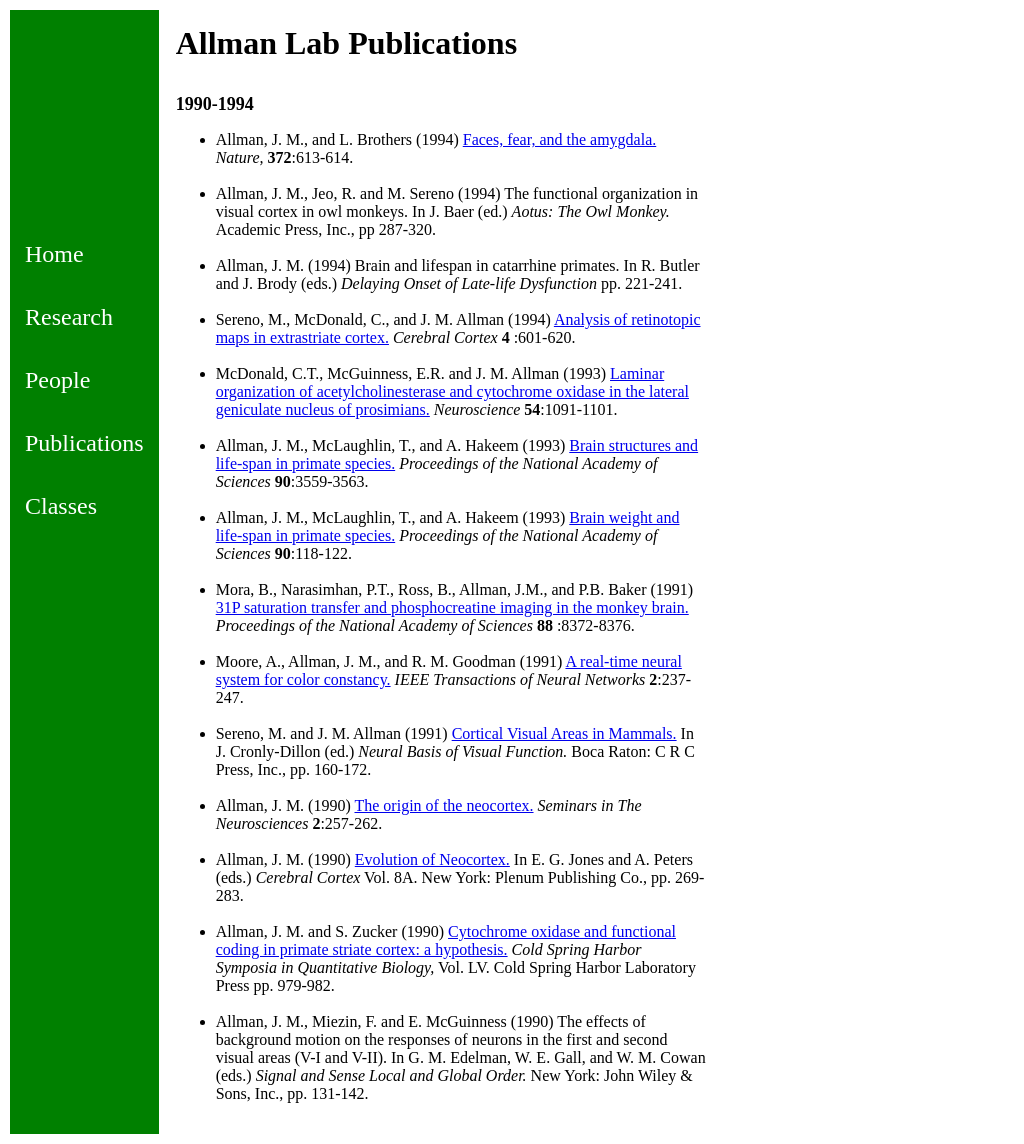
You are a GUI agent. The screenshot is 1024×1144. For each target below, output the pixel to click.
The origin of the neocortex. (443, 805)
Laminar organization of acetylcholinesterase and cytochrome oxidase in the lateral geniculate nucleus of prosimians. (452, 391)
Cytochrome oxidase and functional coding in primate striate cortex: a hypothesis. (446, 940)
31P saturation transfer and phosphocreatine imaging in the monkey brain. (452, 607)
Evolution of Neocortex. (432, 859)
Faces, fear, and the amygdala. (560, 139)
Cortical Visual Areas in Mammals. (564, 733)
